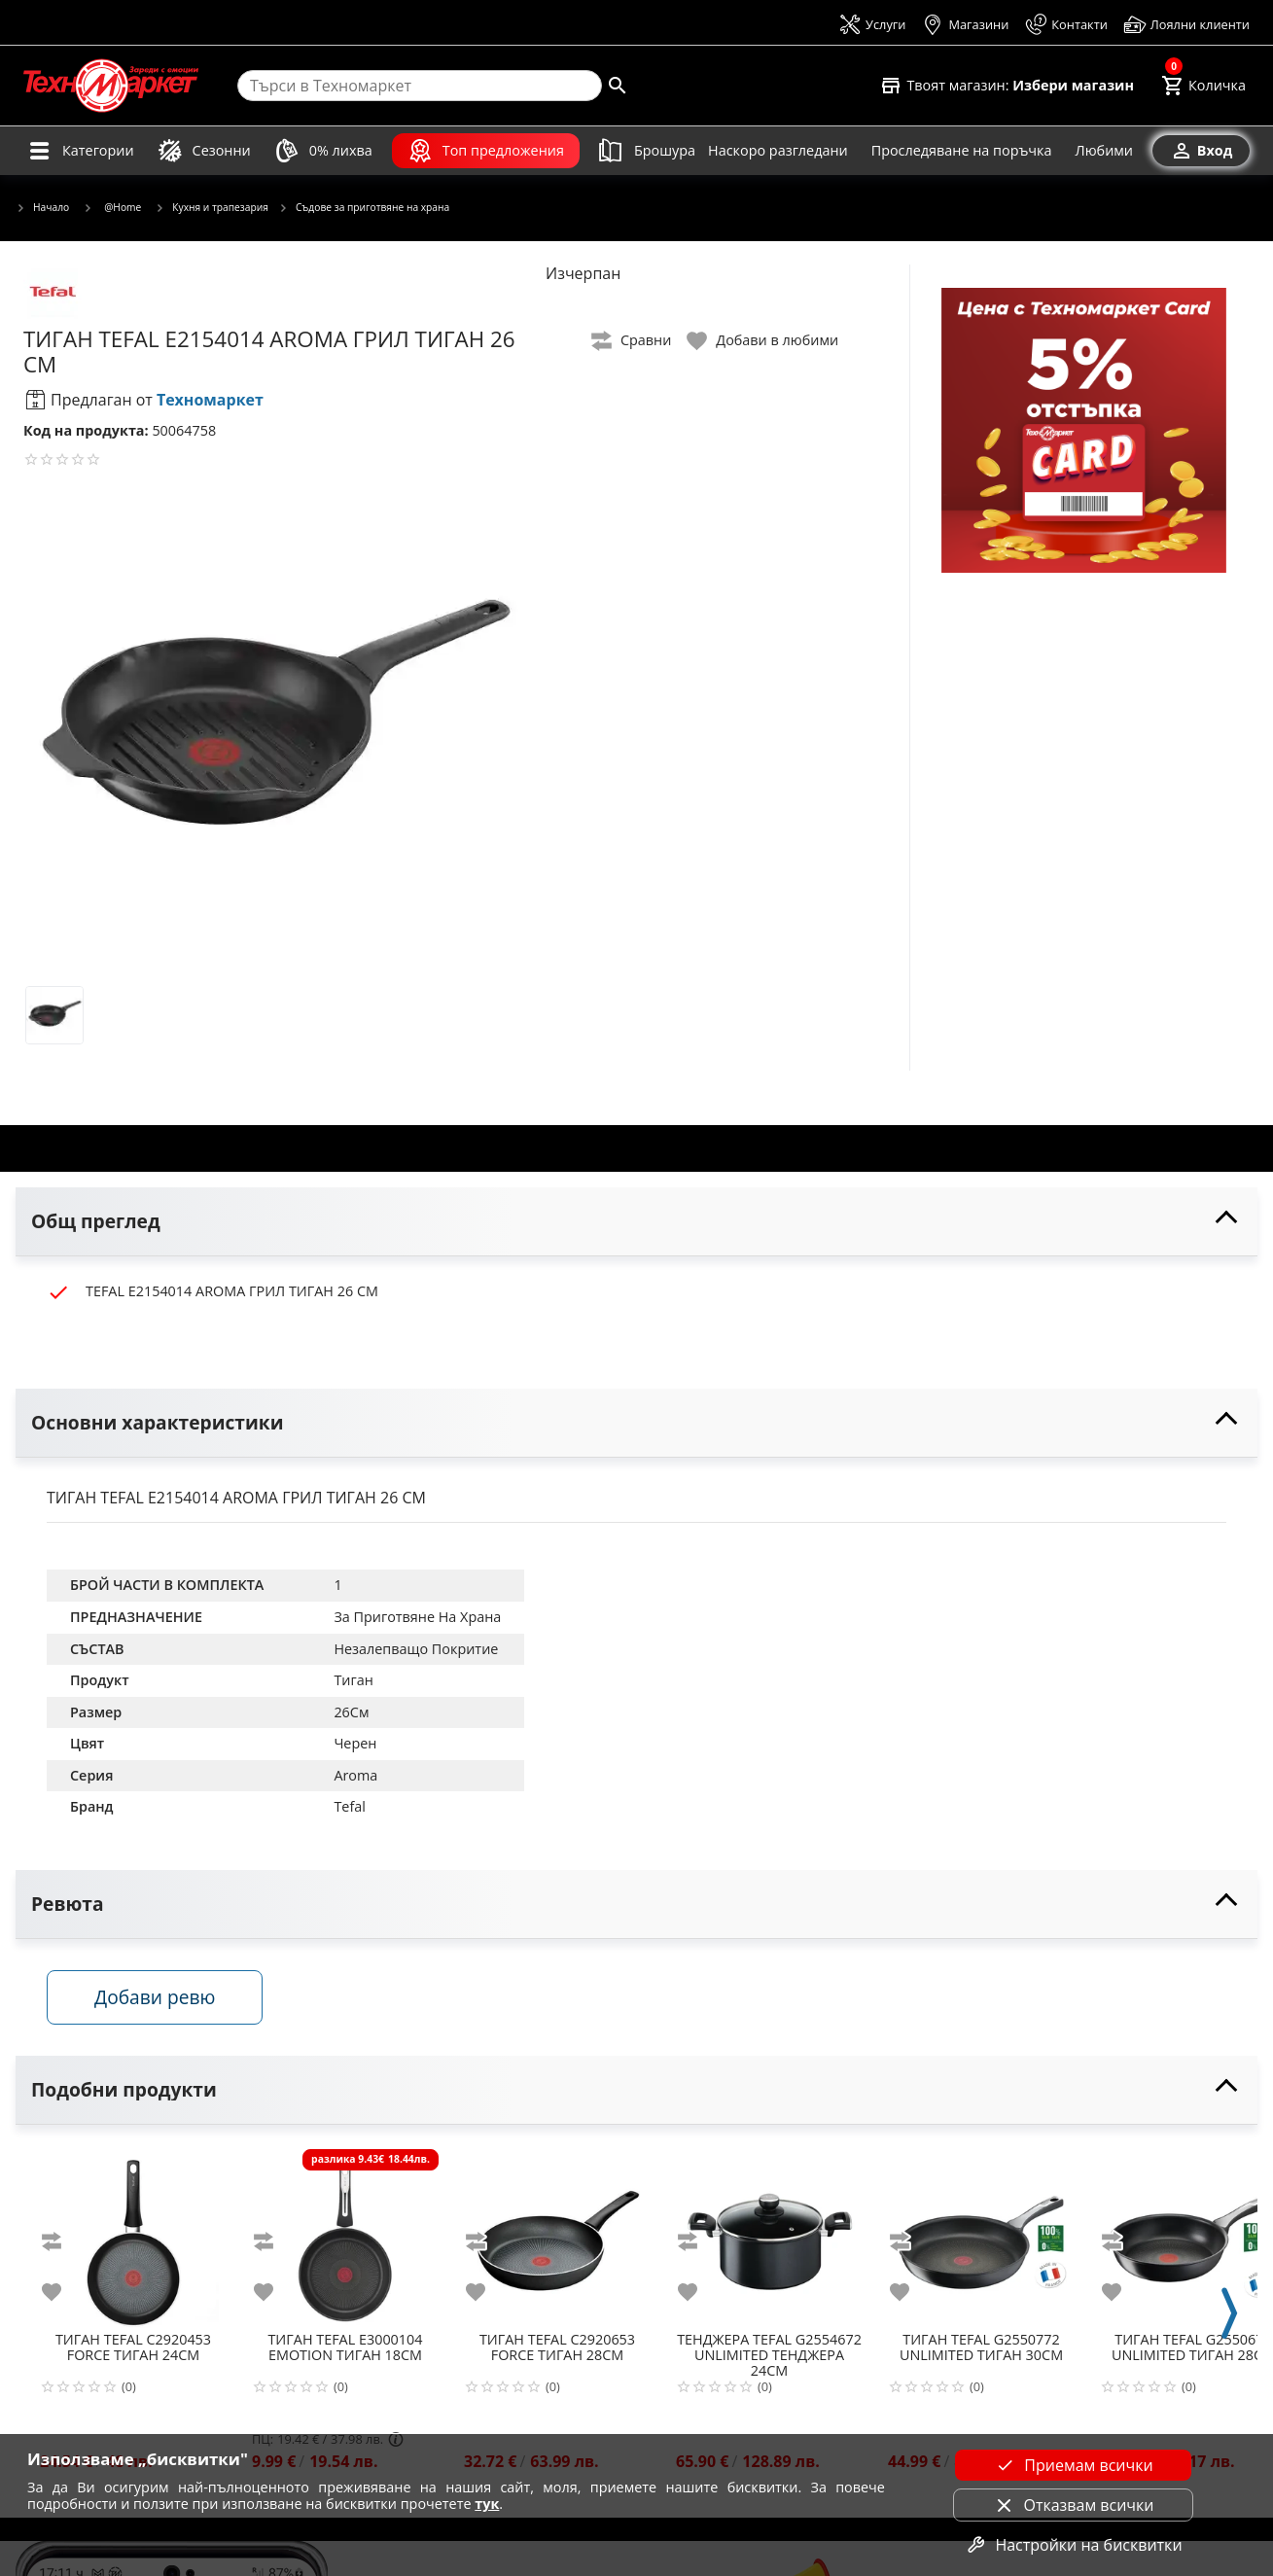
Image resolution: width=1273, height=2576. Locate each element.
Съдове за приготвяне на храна (363, 208)
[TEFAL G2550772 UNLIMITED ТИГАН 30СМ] (981, 2234)
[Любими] (1104, 150)
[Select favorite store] (1006, 85)
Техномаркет (210, 399)
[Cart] (1203, 85)
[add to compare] (63, 2241)
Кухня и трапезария (211, 208)
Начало (42, 208)
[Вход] (1201, 150)
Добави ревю (154, 1997)
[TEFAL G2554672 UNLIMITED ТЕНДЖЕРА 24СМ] (769, 2234)
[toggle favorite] (763, 341)
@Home (112, 207)
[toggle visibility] (636, 1221)
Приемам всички (1072, 2465)
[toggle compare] (632, 341)
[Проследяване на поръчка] (961, 150)
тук (487, 2503)
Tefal (349, 1806)
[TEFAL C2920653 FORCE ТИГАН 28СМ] (557, 2234)
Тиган (353, 1680)
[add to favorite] (63, 2292)
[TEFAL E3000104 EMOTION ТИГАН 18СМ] (345, 2234)
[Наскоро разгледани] (778, 150)
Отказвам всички (1072, 2505)
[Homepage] (110, 85)
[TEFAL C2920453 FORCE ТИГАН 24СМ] (133, 2234)
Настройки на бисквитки (1073, 2545)
